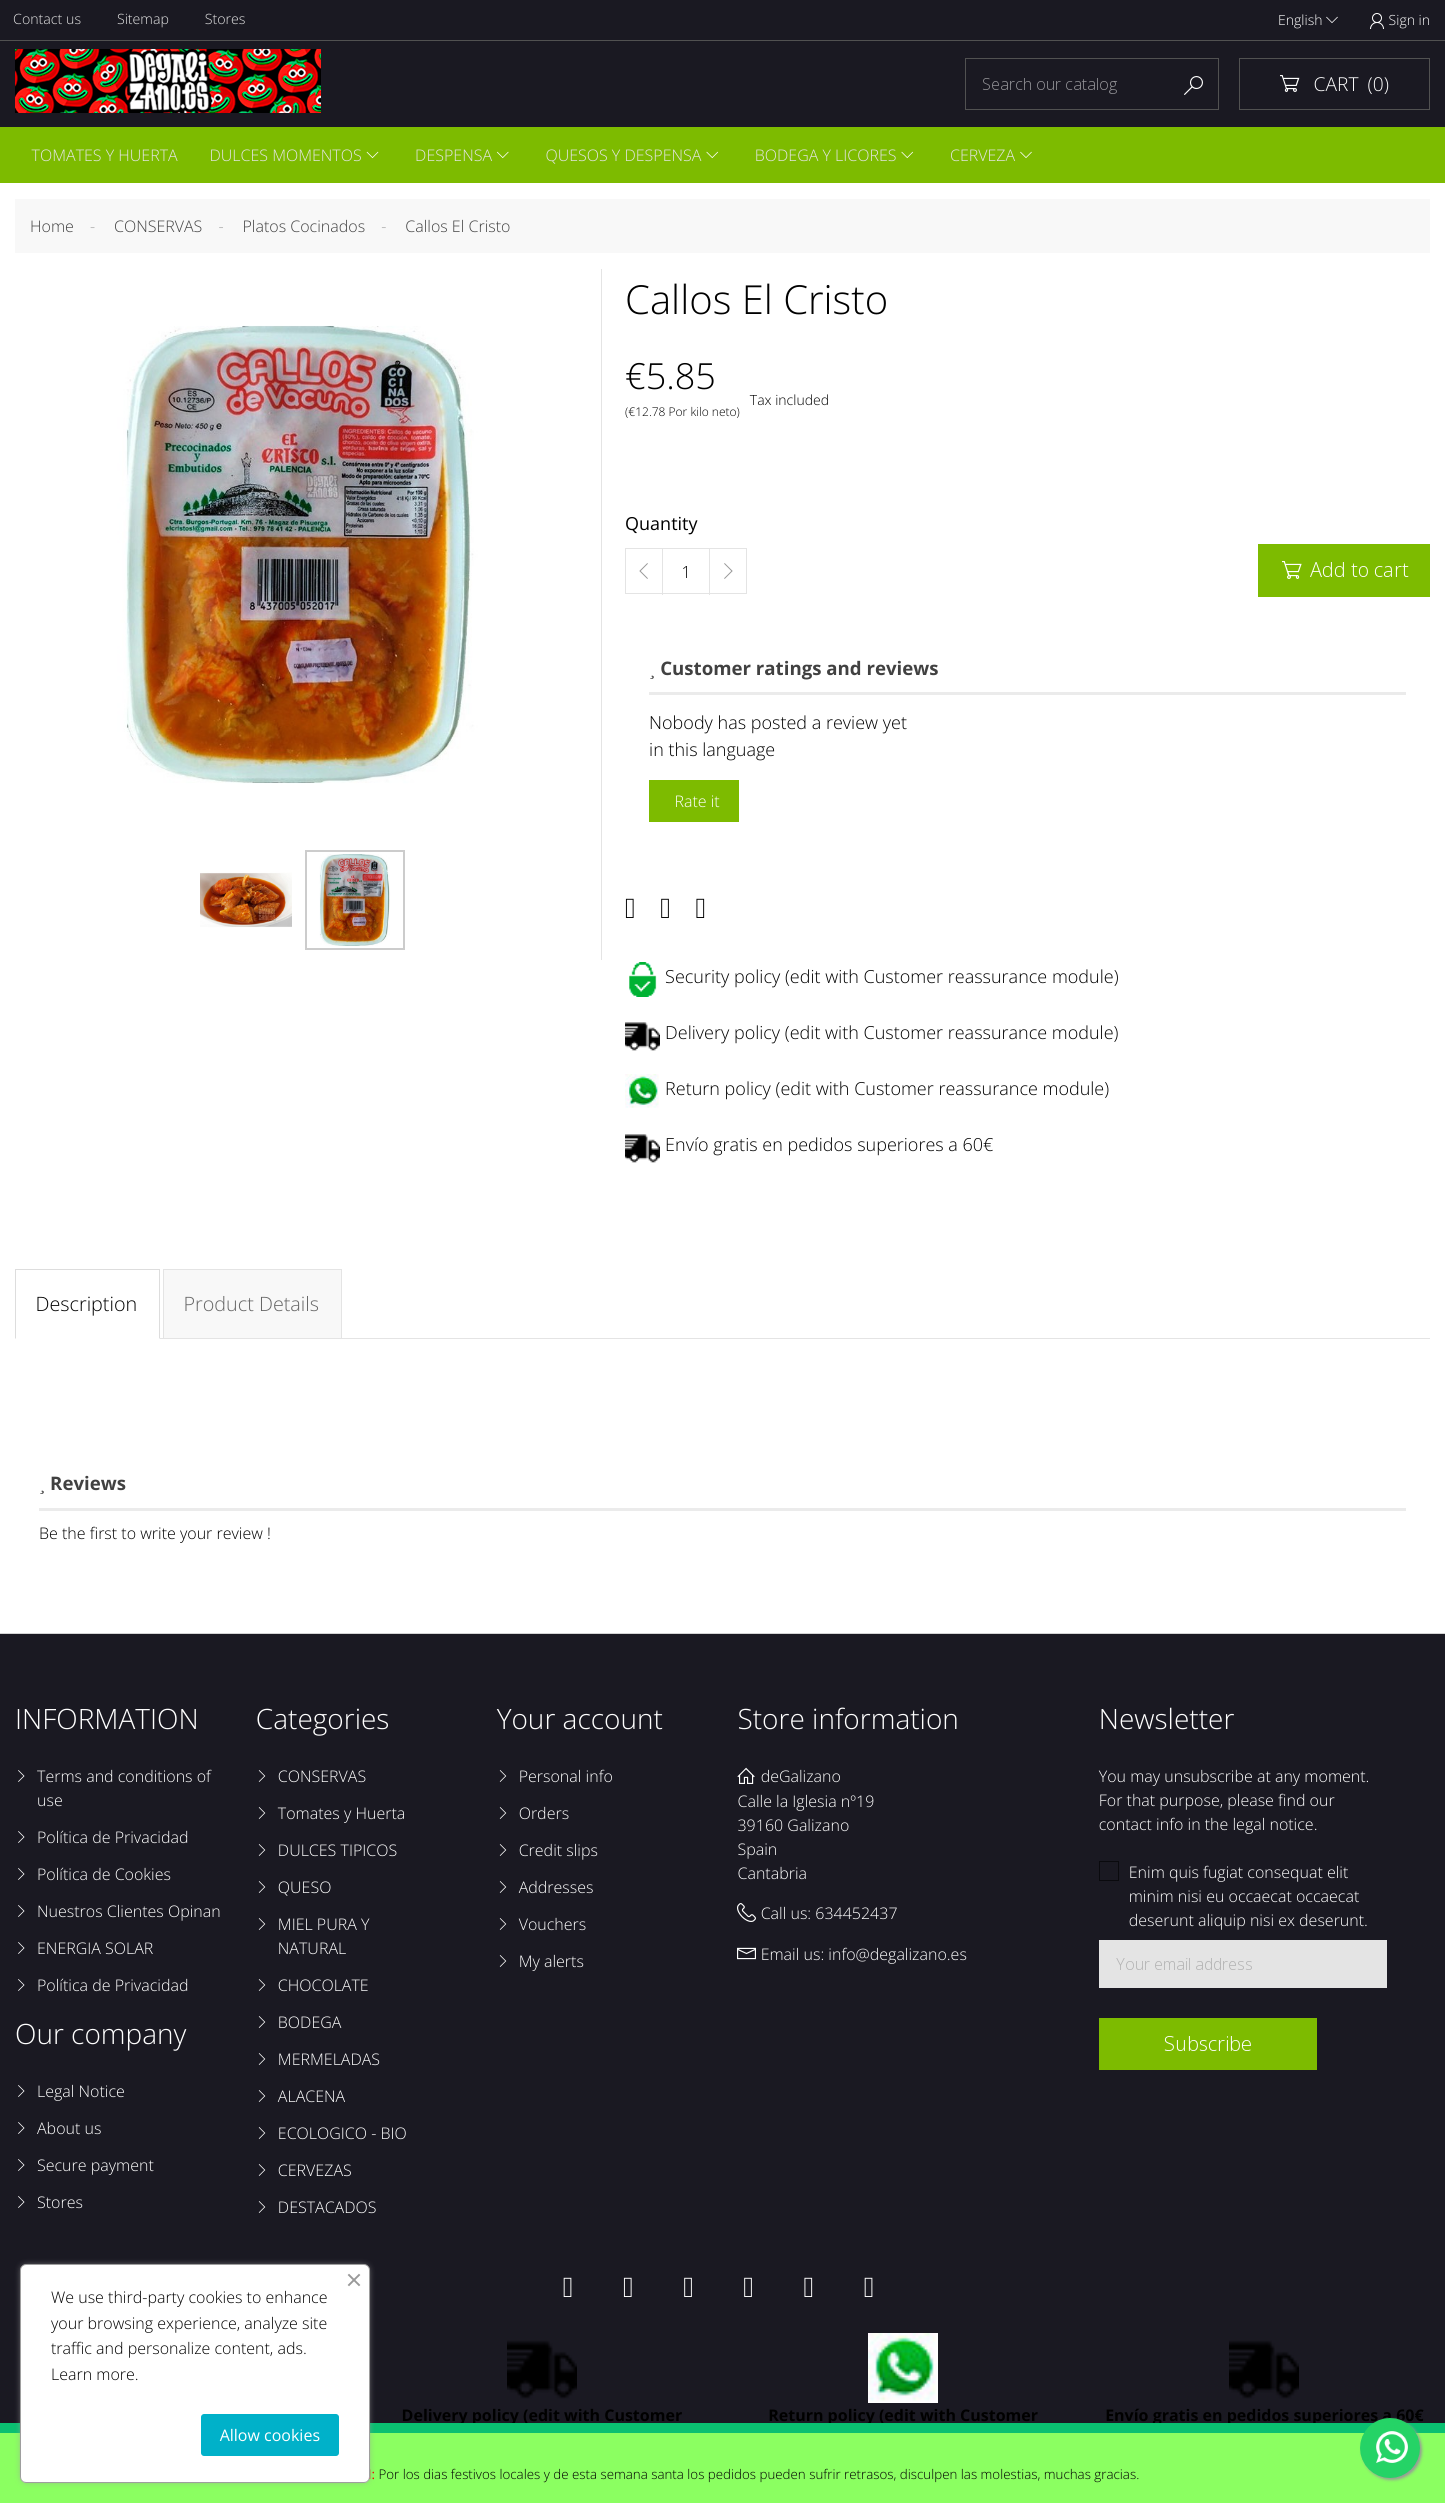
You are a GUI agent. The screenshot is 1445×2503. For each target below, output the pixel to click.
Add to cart (1344, 572)
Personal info (566, 1780)
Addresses (556, 1891)
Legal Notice (81, 2095)
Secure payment (95, 2169)
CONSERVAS (322, 1780)
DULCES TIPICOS (337, 1854)
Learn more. (95, 2374)
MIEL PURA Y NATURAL (324, 1940)
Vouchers (553, 1928)
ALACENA (311, 2100)
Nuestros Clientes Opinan (129, 1915)
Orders (544, 1817)
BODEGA (310, 2026)
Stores (229, 20)
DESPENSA (458, 156)
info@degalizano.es (897, 1958)
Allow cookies (270, 2435)
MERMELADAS (329, 2063)
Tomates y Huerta (341, 1817)
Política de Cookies (104, 1878)
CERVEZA (993, 156)
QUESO (305, 1891)
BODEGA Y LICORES (835, 156)
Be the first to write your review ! (155, 1537)
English (1308, 20)
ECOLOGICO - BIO (342, 2137)
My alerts (551, 1965)
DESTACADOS (327, 2211)
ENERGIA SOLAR (95, 1952)
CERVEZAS (315, 2174)
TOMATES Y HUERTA (105, 156)
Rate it (694, 804)
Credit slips (558, 1854)
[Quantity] (686, 575)
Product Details (252, 1306)
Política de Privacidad (112, 1841)
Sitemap (145, 20)
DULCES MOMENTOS (288, 156)
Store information (847, 1723)
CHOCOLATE (323, 1989)
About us (69, 2132)
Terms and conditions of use (124, 1792)
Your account (580, 1723)
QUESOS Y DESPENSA (631, 156)
